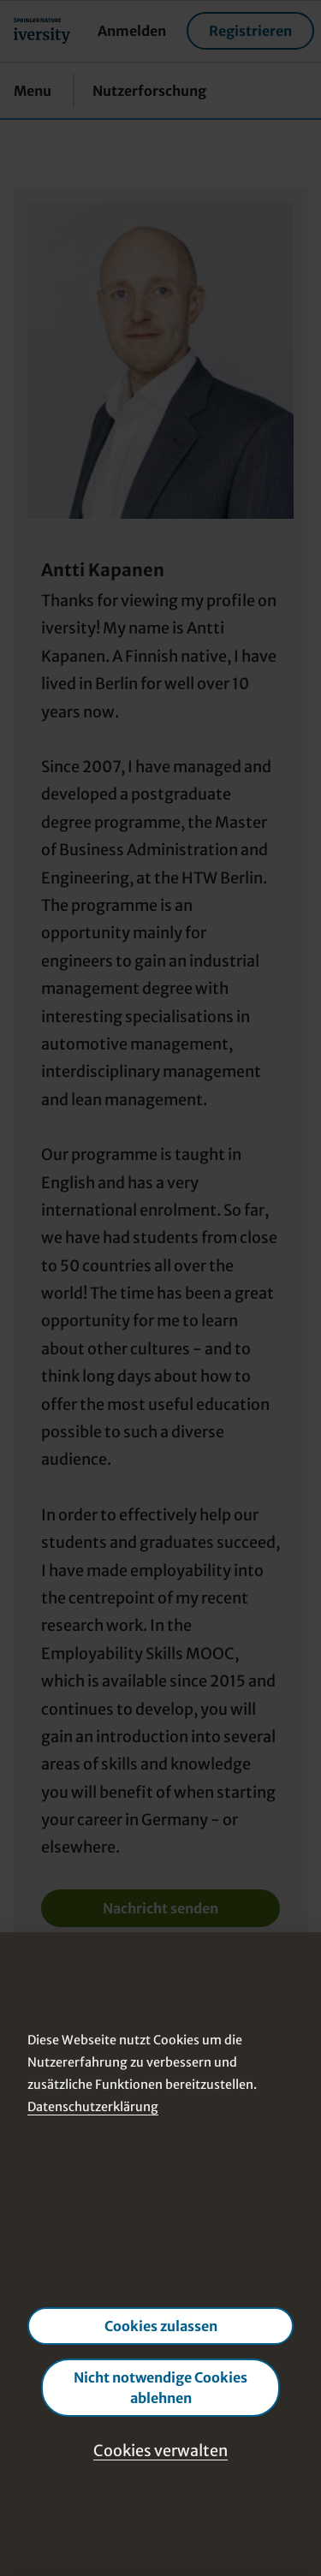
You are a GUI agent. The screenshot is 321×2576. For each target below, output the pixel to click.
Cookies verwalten (160, 2450)
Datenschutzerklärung (92, 2107)
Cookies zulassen (160, 2326)
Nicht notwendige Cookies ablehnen (160, 2387)
